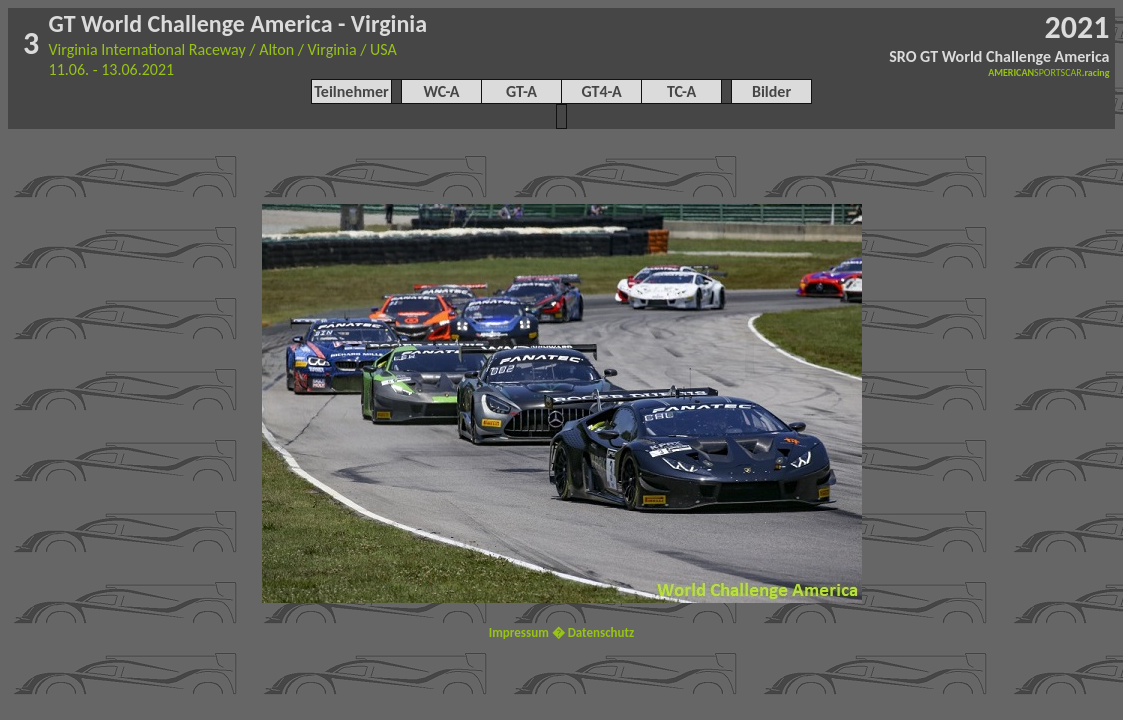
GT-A (521, 91)
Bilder (771, 91)
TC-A (681, 91)
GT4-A (601, 91)
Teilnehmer (351, 91)
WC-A (442, 91)
